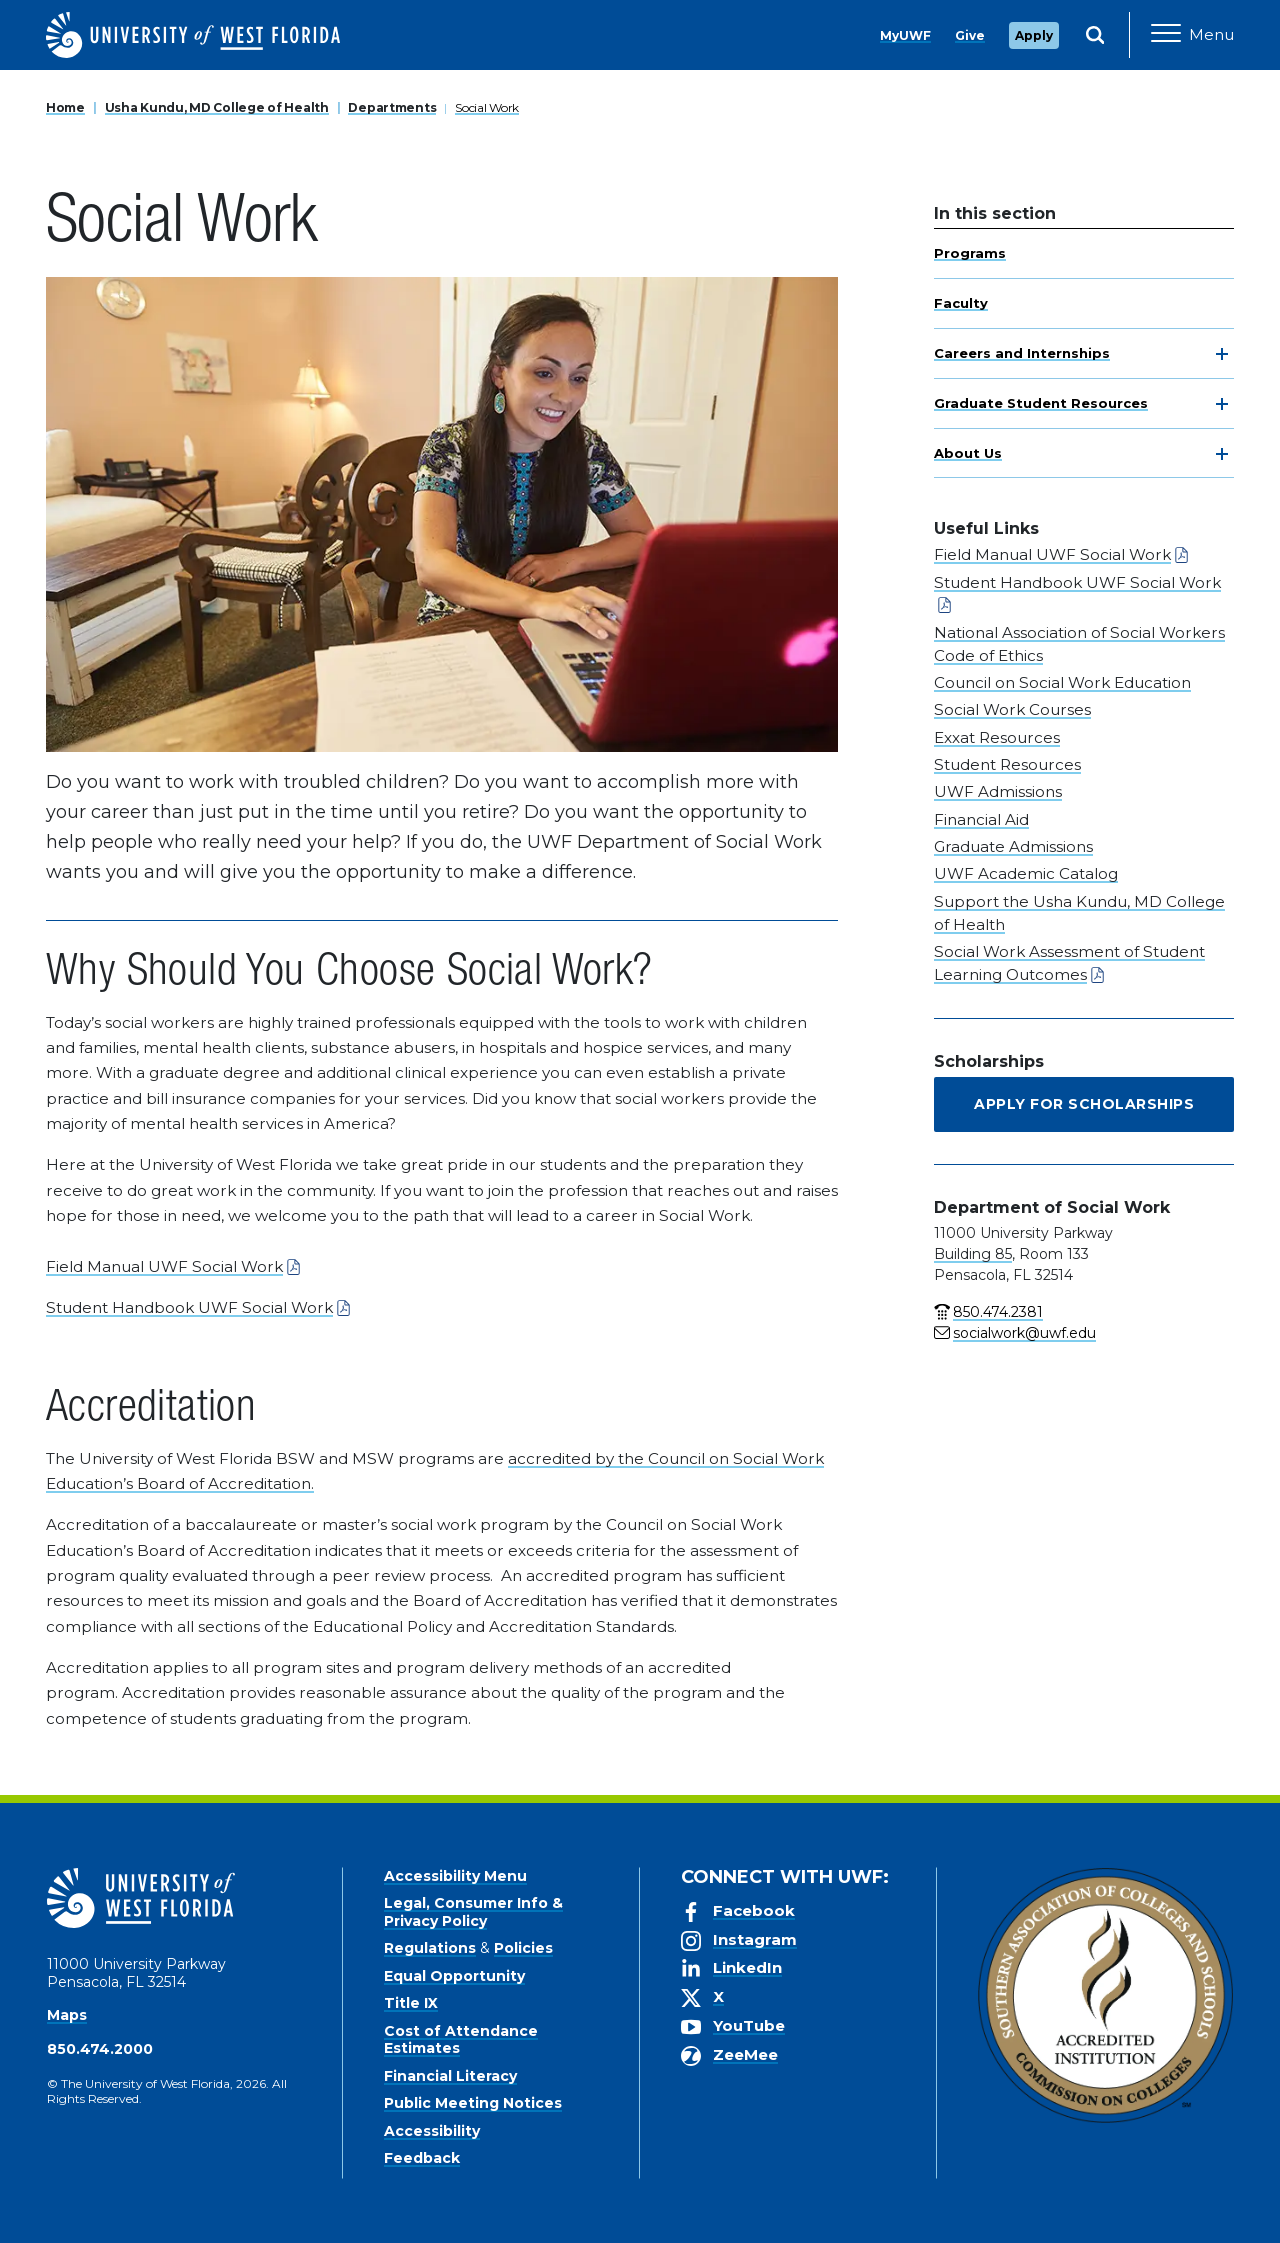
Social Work (487, 107)
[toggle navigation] (1222, 354)
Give (970, 35)
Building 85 (973, 1254)
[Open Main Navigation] (1192, 35)
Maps (67, 2015)
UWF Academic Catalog (1026, 873)
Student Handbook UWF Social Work (189, 1307)
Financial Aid (981, 819)
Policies (523, 1948)
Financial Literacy (450, 2076)
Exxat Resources (997, 737)
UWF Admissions (998, 791)
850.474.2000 (100, 2049)
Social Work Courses (1012, 709)
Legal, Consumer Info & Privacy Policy (473, 1912)
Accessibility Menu (455, 1876)
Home (65, 107)
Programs (970, 253)
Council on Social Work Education (1062, 682)
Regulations (430, 1948)
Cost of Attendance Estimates (461, 2040)
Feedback (422, 2158)
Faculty (961, 303)
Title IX (411, 2003)
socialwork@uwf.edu (1024, 1333)
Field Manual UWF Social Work (164, 1266)
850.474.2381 (998, 1312)
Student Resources (1007, 764)
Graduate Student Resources (1041, 403)
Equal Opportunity (454, 1976)
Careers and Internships (1022, 353)
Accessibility (432, 2131)
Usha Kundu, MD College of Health (217, 107)
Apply (1034, 35)
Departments (392, 107)
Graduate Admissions (1013, 846)
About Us (968, 453)
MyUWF (905, 35)
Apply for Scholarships (1084, 1104)
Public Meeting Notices (473, 2103)
